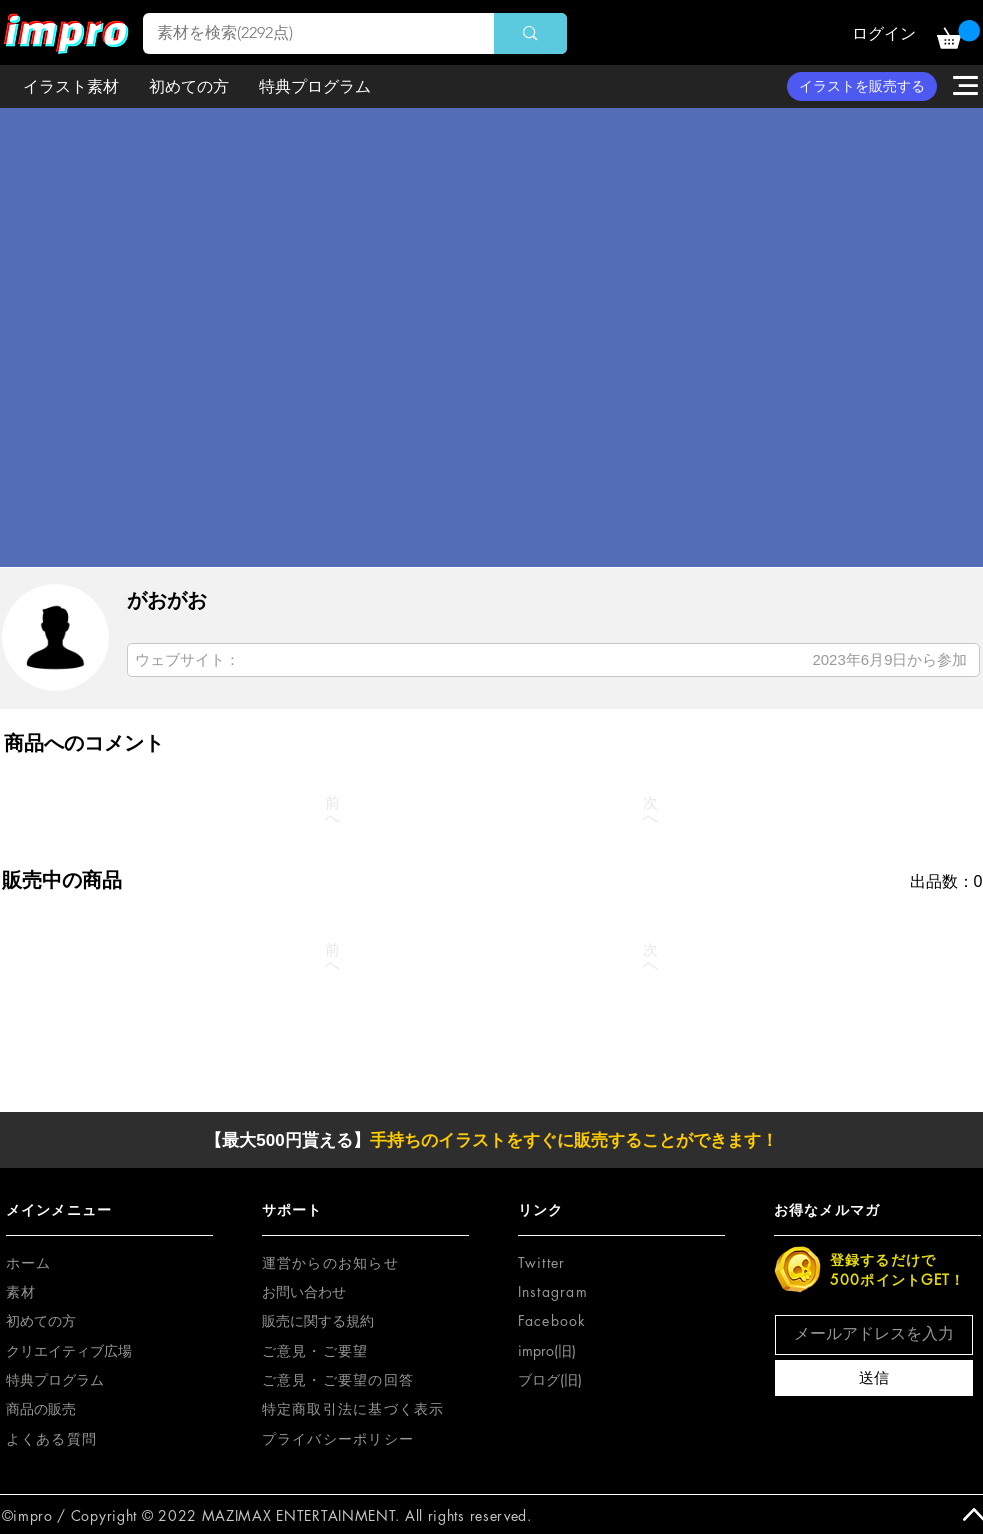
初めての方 (41, 1320)
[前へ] (333, 810)
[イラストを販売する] (862, 86)
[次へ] (651, 810)
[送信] (874, 1378)
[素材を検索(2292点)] (305, 33)
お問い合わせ (304, 1291)
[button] (958, 34)
